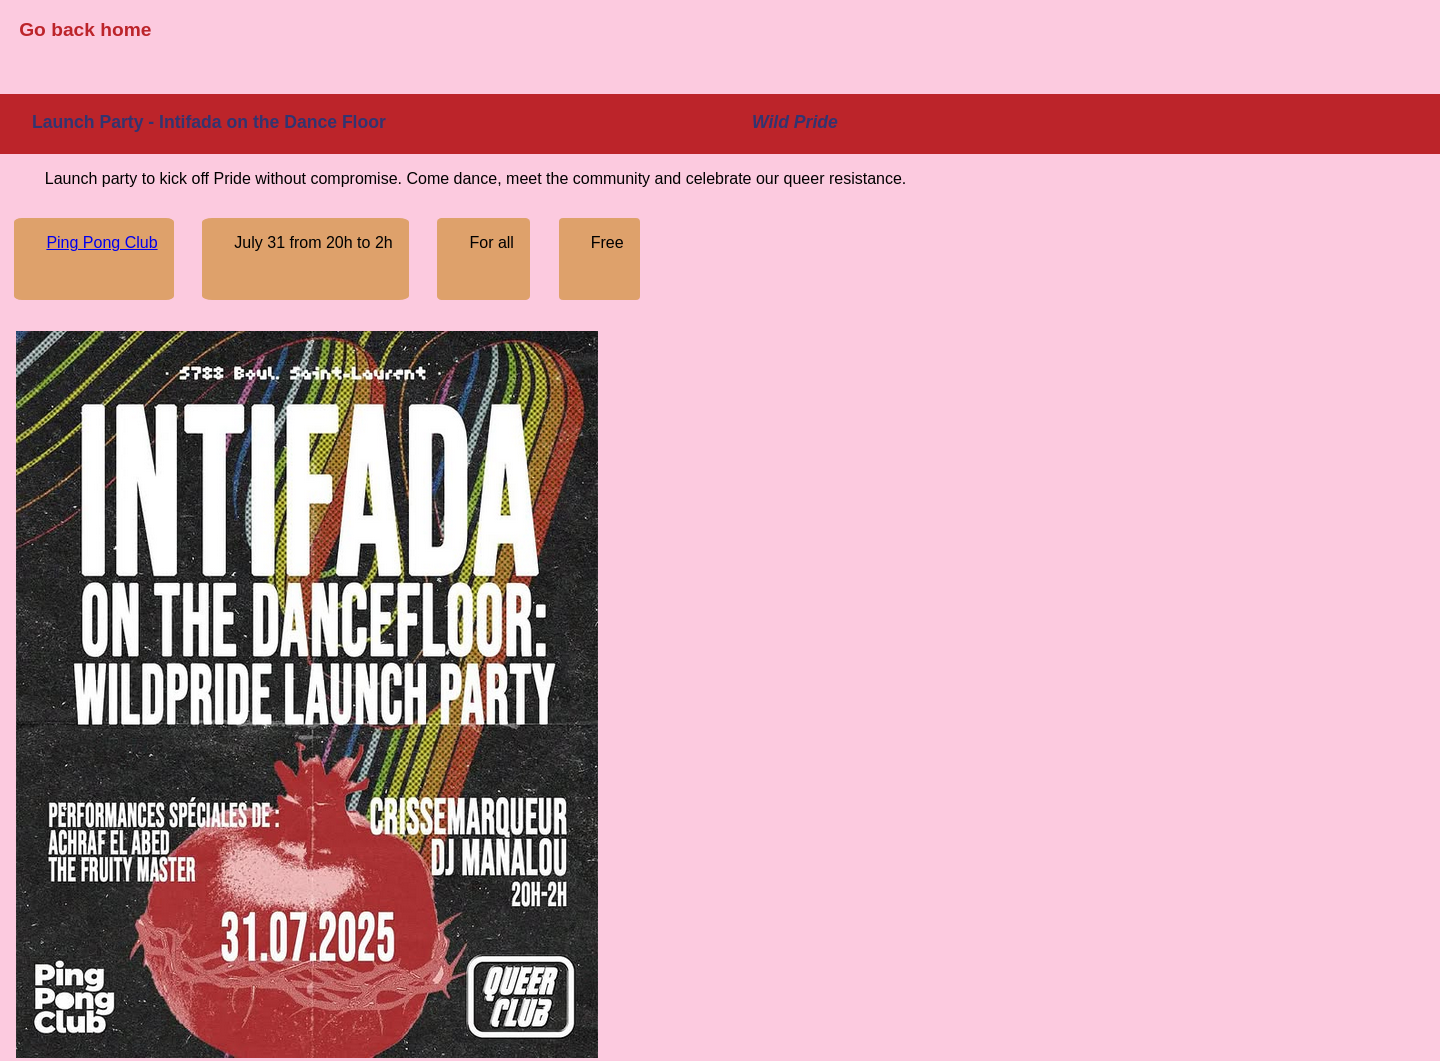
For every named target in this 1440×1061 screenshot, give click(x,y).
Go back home (85, 29)
